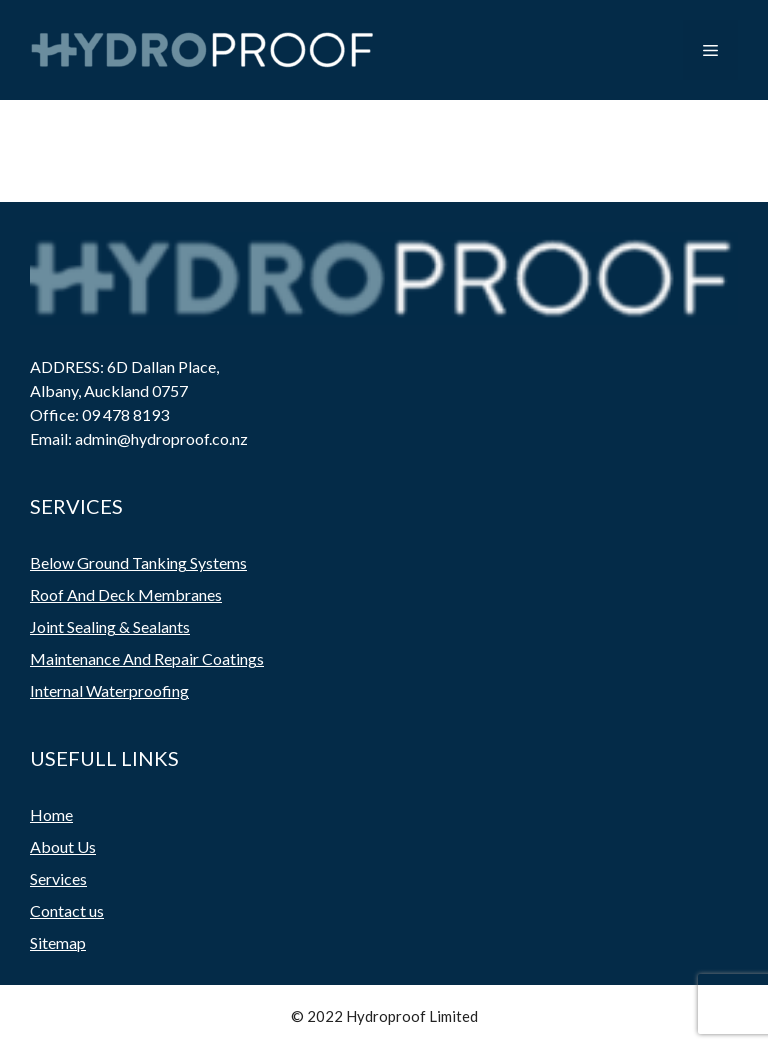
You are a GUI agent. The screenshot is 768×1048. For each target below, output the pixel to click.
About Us (63, 846)
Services (58, 878)
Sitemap (58, 942)
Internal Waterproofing (109, 690)
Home (51, 814)
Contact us (67, 910)
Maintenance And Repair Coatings (147, 658)
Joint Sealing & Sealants (110, 626)
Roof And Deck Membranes (126, 594)
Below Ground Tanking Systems (138, 562)
